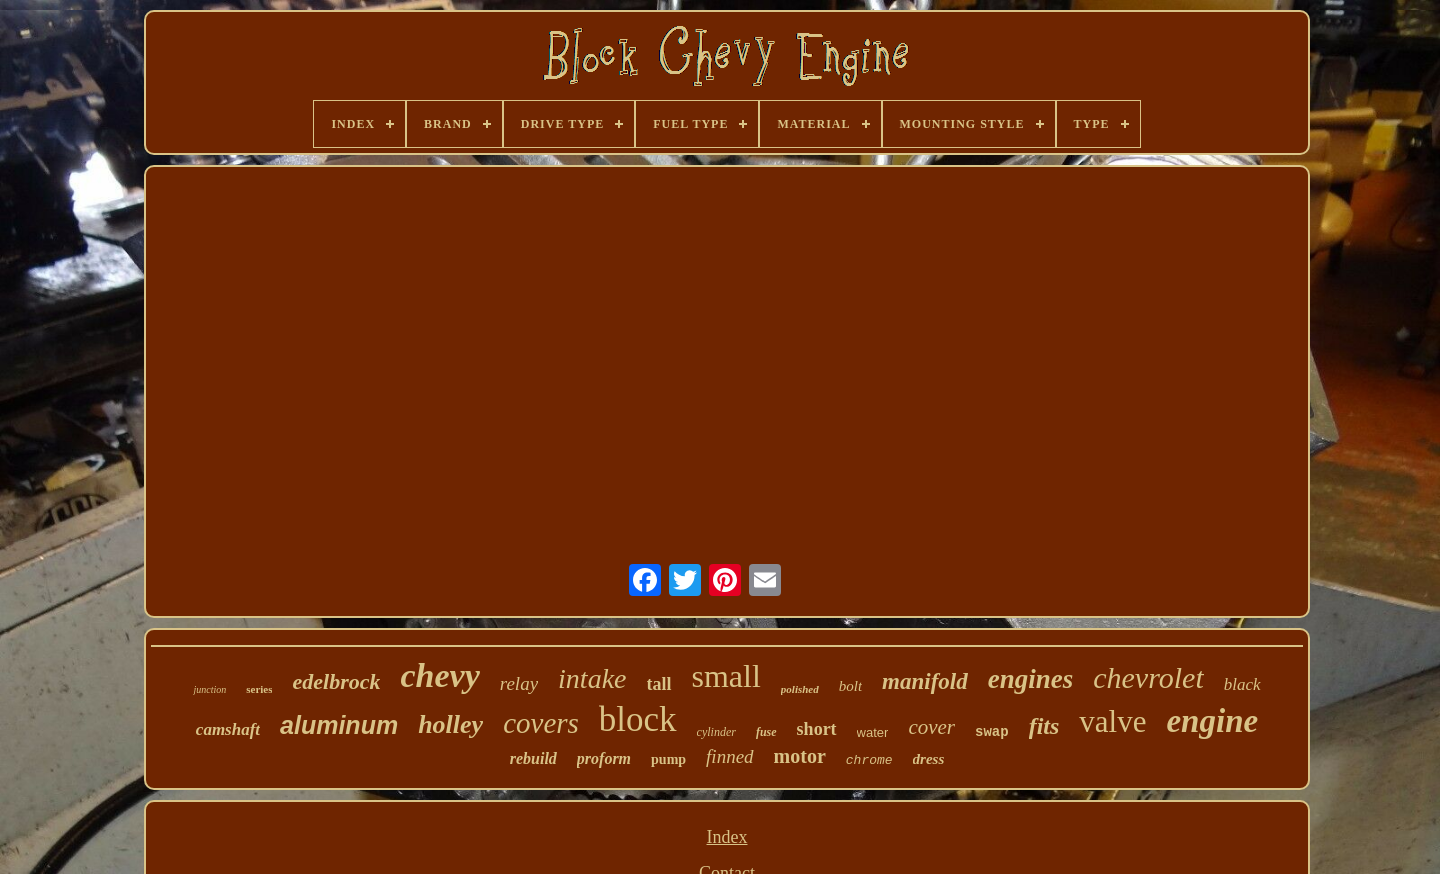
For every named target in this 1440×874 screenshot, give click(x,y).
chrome (869, 760)
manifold (925, 681)
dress (929, 759)
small (726, 676)
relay (519, 683)
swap (992, 732)
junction (209, 689)
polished (800, 689)
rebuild (533, 758)
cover (931, 727)
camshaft (228, 729)
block (638, 719)
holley (450, 724)
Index (727, 837)
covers (541, 723)
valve (1112, 721)
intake (592, 678)
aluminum (339, 725)
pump (668, 759)
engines (1031, 679)
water (873, 732)
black (1242, 684)
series (259, 689)
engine (1212, 721)
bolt (850, 686)
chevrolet (1148, 677)
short (817, 729)
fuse (766, 732)
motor (800, 756)
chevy (439, 675)
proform (604, 758)
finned (730, 756)
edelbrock (336, 681)
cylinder (716, 732)
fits (1044, 726)
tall (659, 684)
